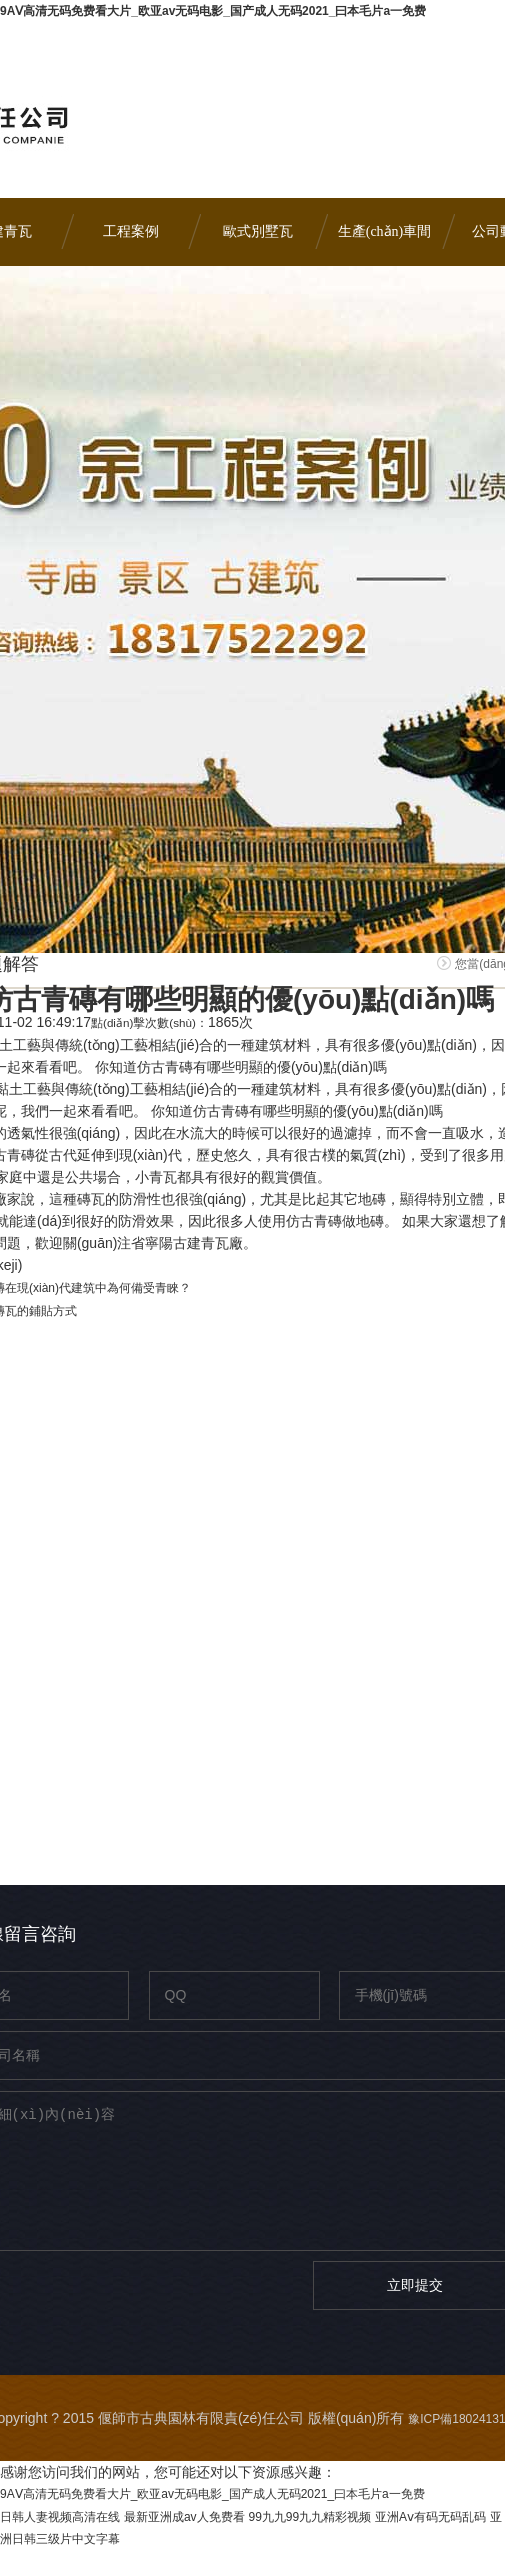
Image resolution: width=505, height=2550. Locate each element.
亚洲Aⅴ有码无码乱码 (430, 2517)
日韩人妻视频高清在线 (60, 2517)
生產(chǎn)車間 (385, 231)
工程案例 (131, 231)
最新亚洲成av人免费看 (184, 2517)
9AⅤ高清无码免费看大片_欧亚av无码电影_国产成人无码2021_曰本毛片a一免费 (213, 11)
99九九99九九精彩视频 (309, 2517)
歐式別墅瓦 (258, 231)
